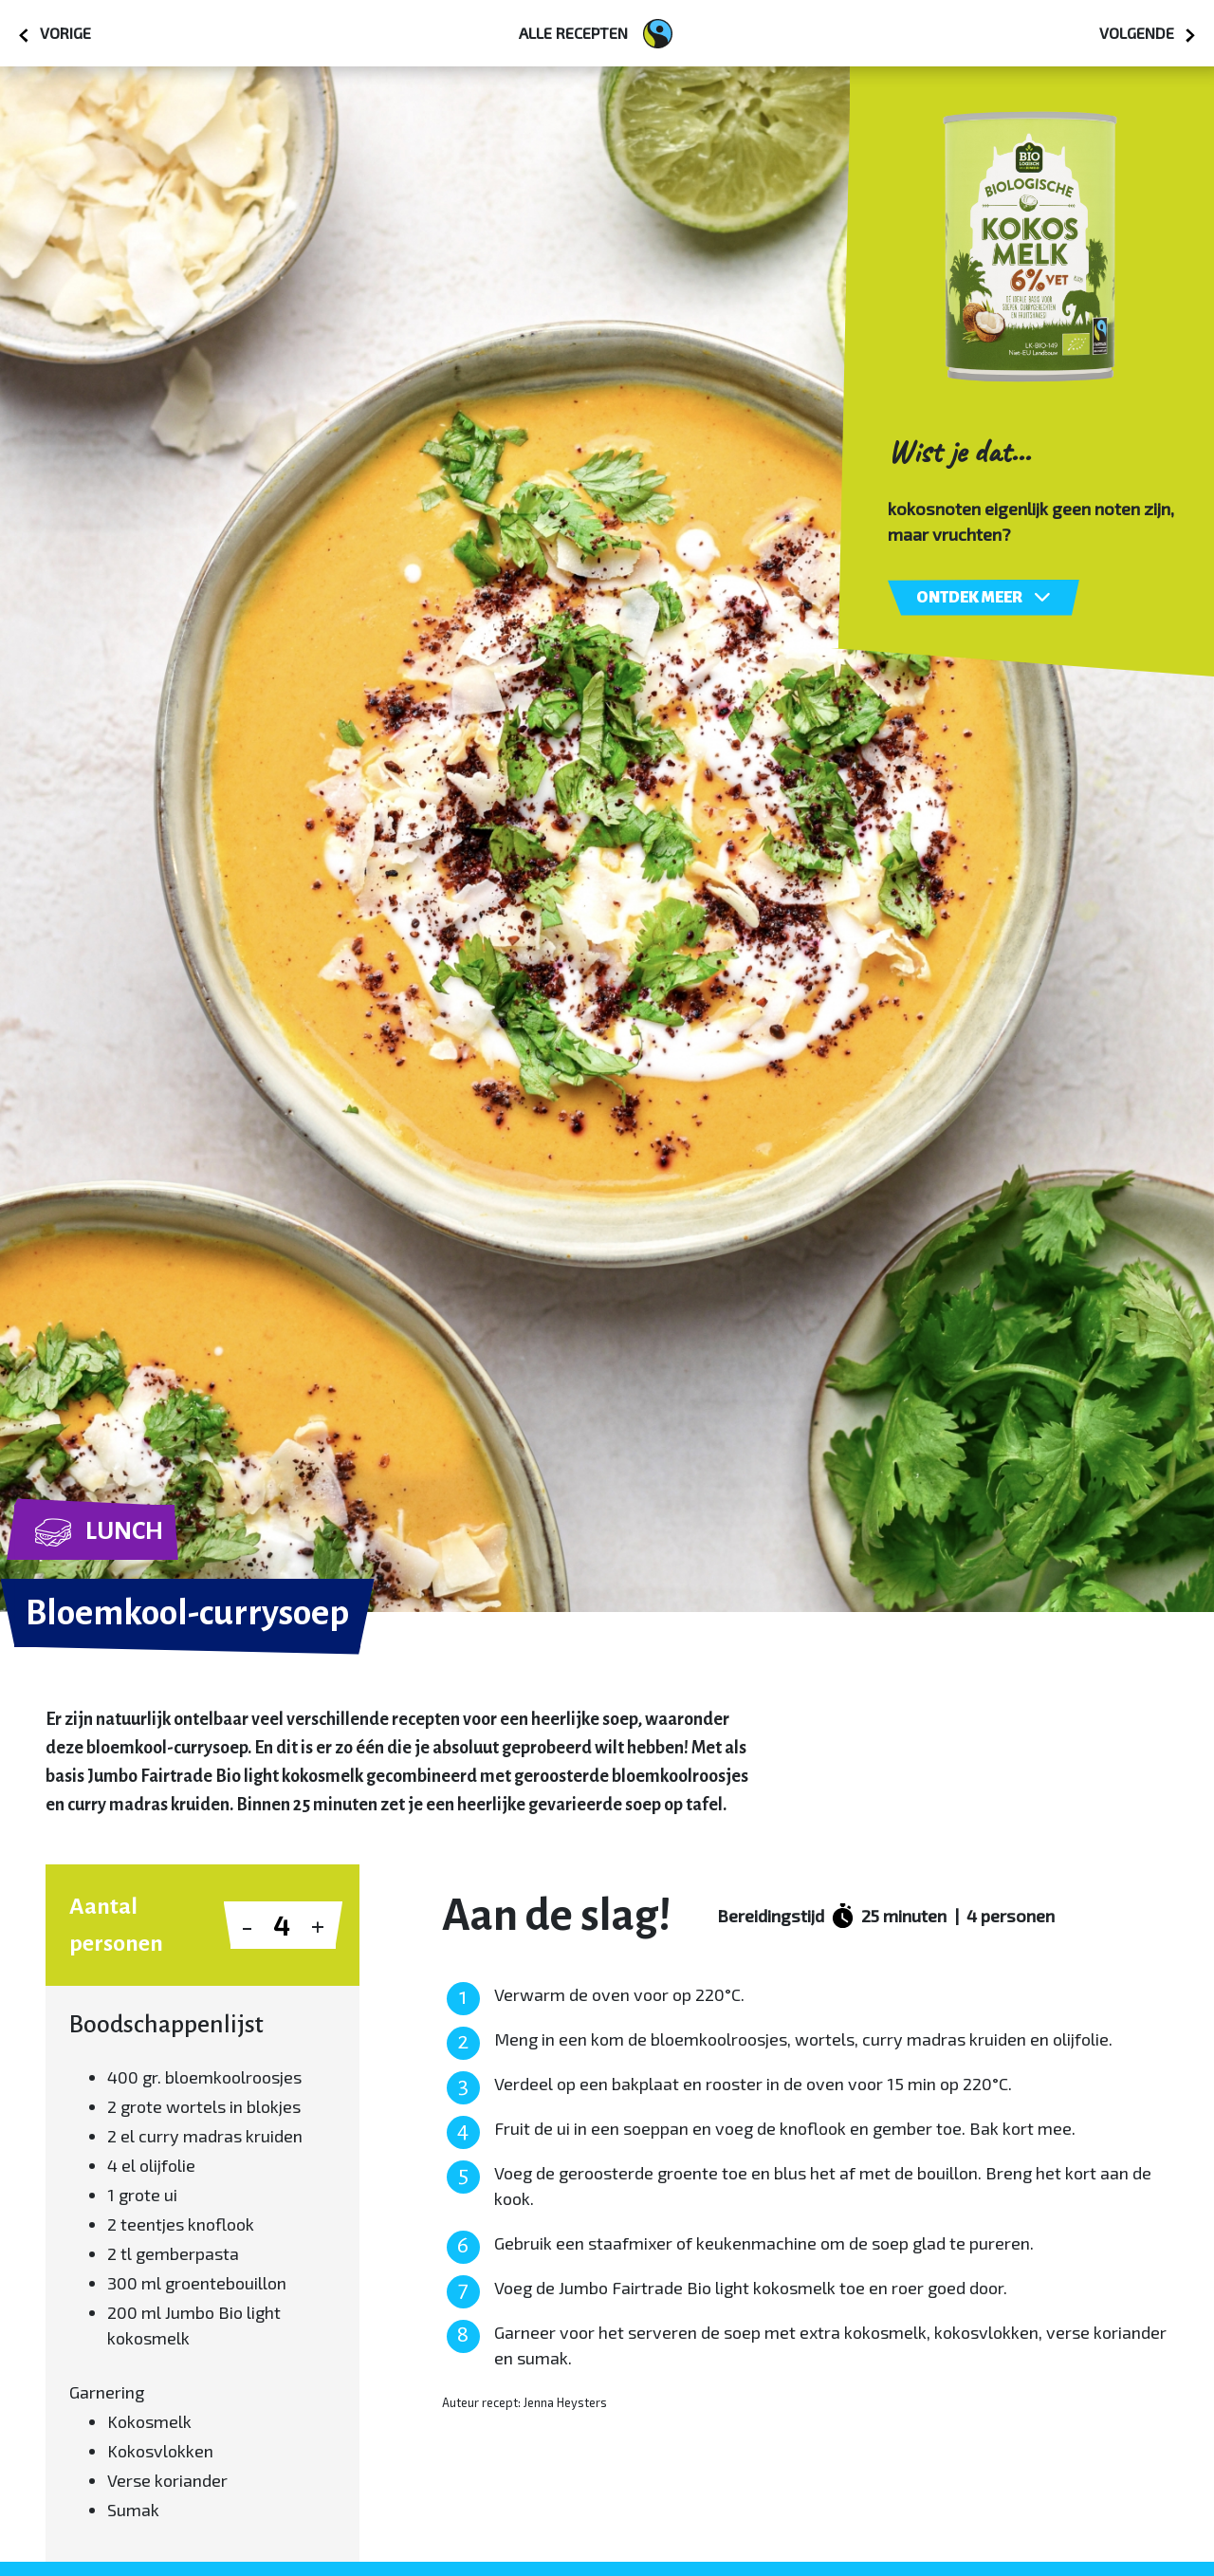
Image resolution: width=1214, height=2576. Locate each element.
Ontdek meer (983, 596)
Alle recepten (595, 33)
